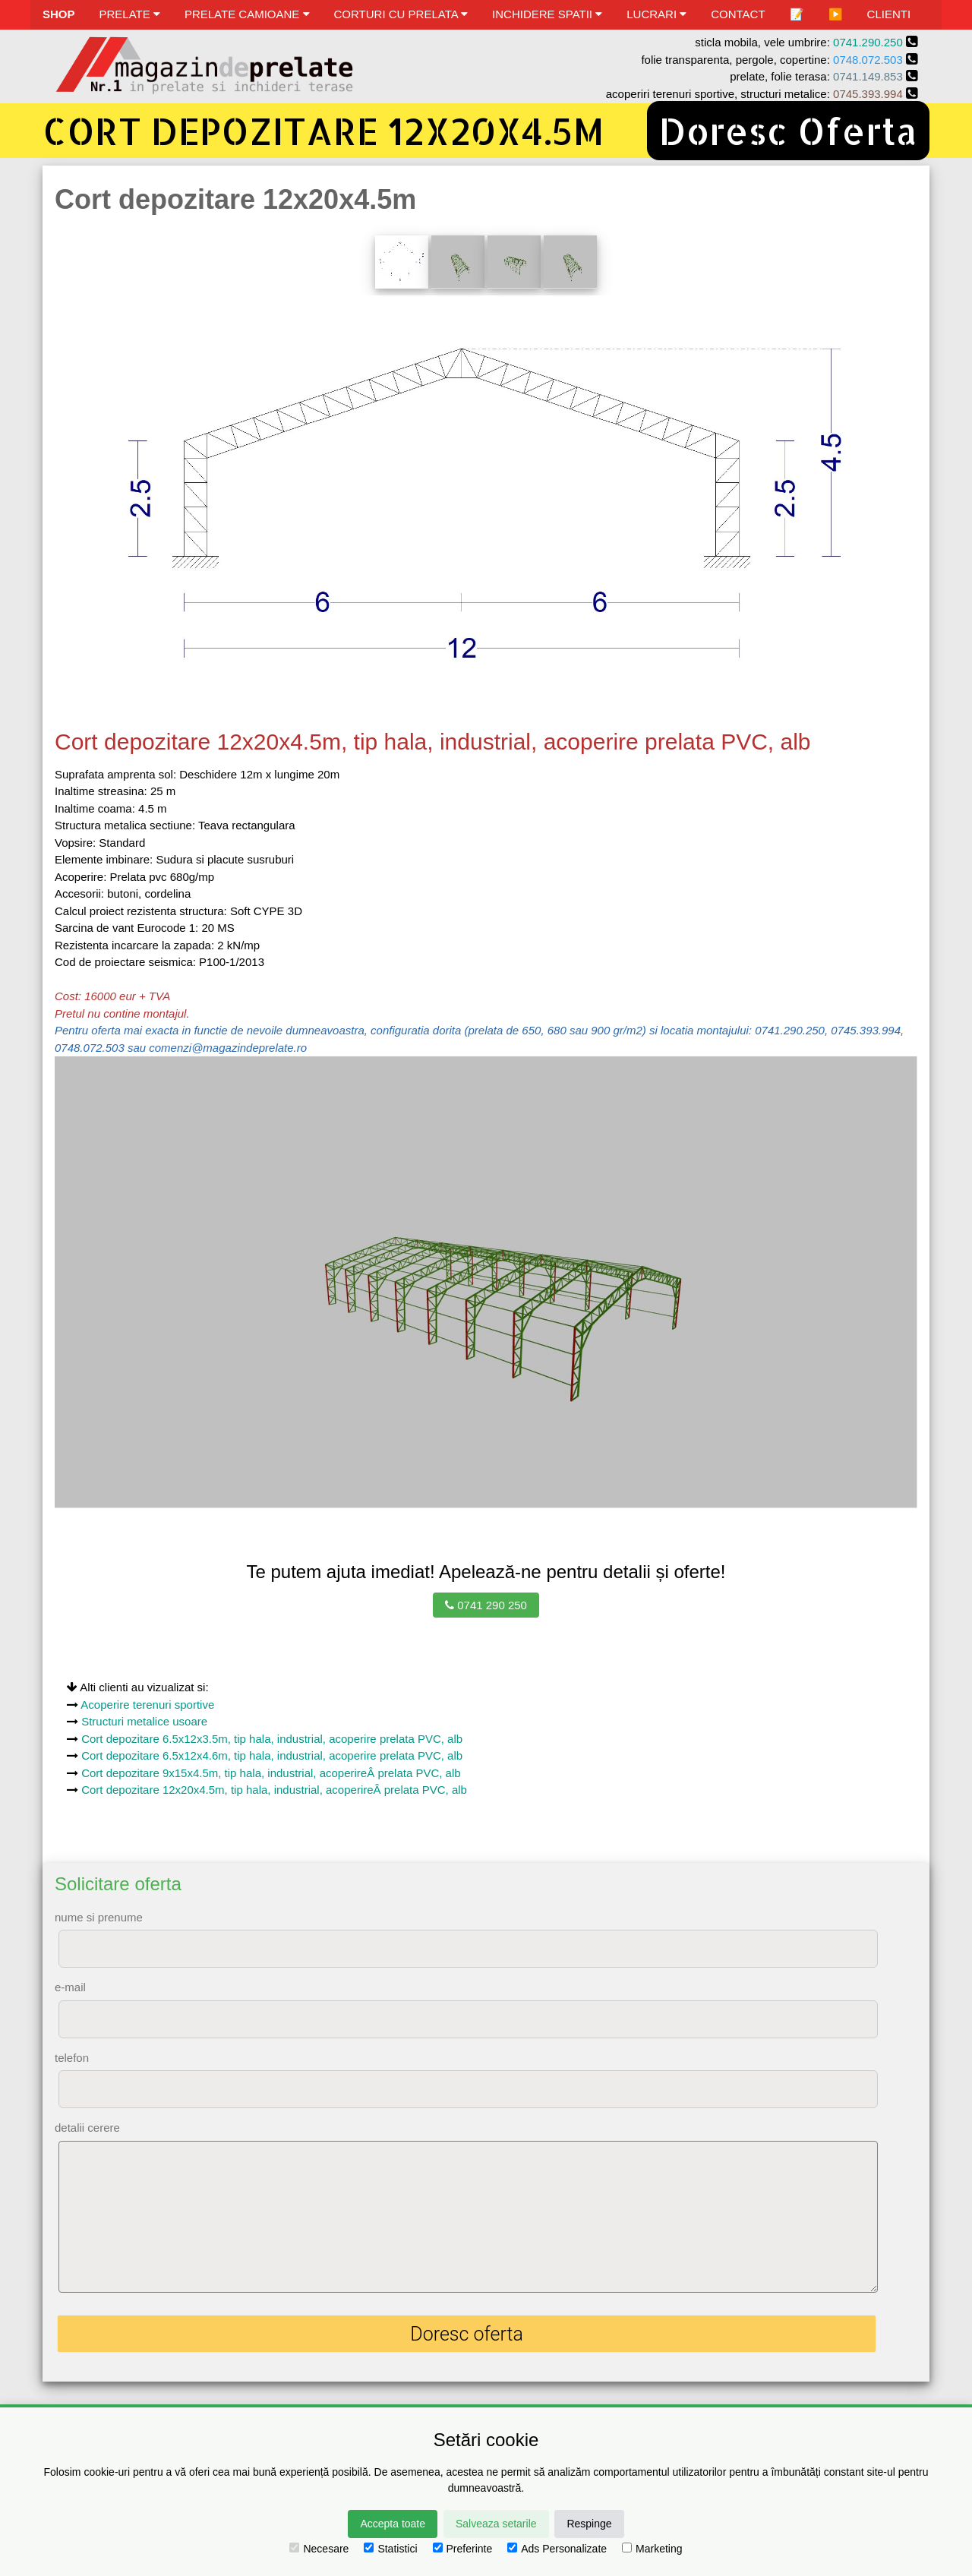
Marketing (652, 2549)
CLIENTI (889, 14)
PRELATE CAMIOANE (247, 14)
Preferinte (463, 2549)
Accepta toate (392, 2524)
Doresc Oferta (788, 130)
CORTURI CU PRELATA (401, 14)
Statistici (390, 2549)
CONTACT (738, 14)
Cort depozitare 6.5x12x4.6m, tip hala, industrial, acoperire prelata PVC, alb (271, 1755)
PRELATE (129, 14)
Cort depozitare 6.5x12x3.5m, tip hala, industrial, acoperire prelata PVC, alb (271, 1738)
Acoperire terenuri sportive (147, 1704)
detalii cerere (87, 2127)
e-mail (70, 1987)
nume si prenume (99, 1917)
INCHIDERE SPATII (547, 14)
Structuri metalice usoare (144, 1721)
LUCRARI (656, 14)
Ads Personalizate (557, 2549)
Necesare (319, 2549)
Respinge (588, 2524)
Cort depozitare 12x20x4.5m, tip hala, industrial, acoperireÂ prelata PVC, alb (274, 1789)
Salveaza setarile (496, 2524)
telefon (72, 2057)
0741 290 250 (486, 1605)
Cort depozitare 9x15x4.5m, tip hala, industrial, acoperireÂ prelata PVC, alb (270, 1772)
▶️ (835, 14)
